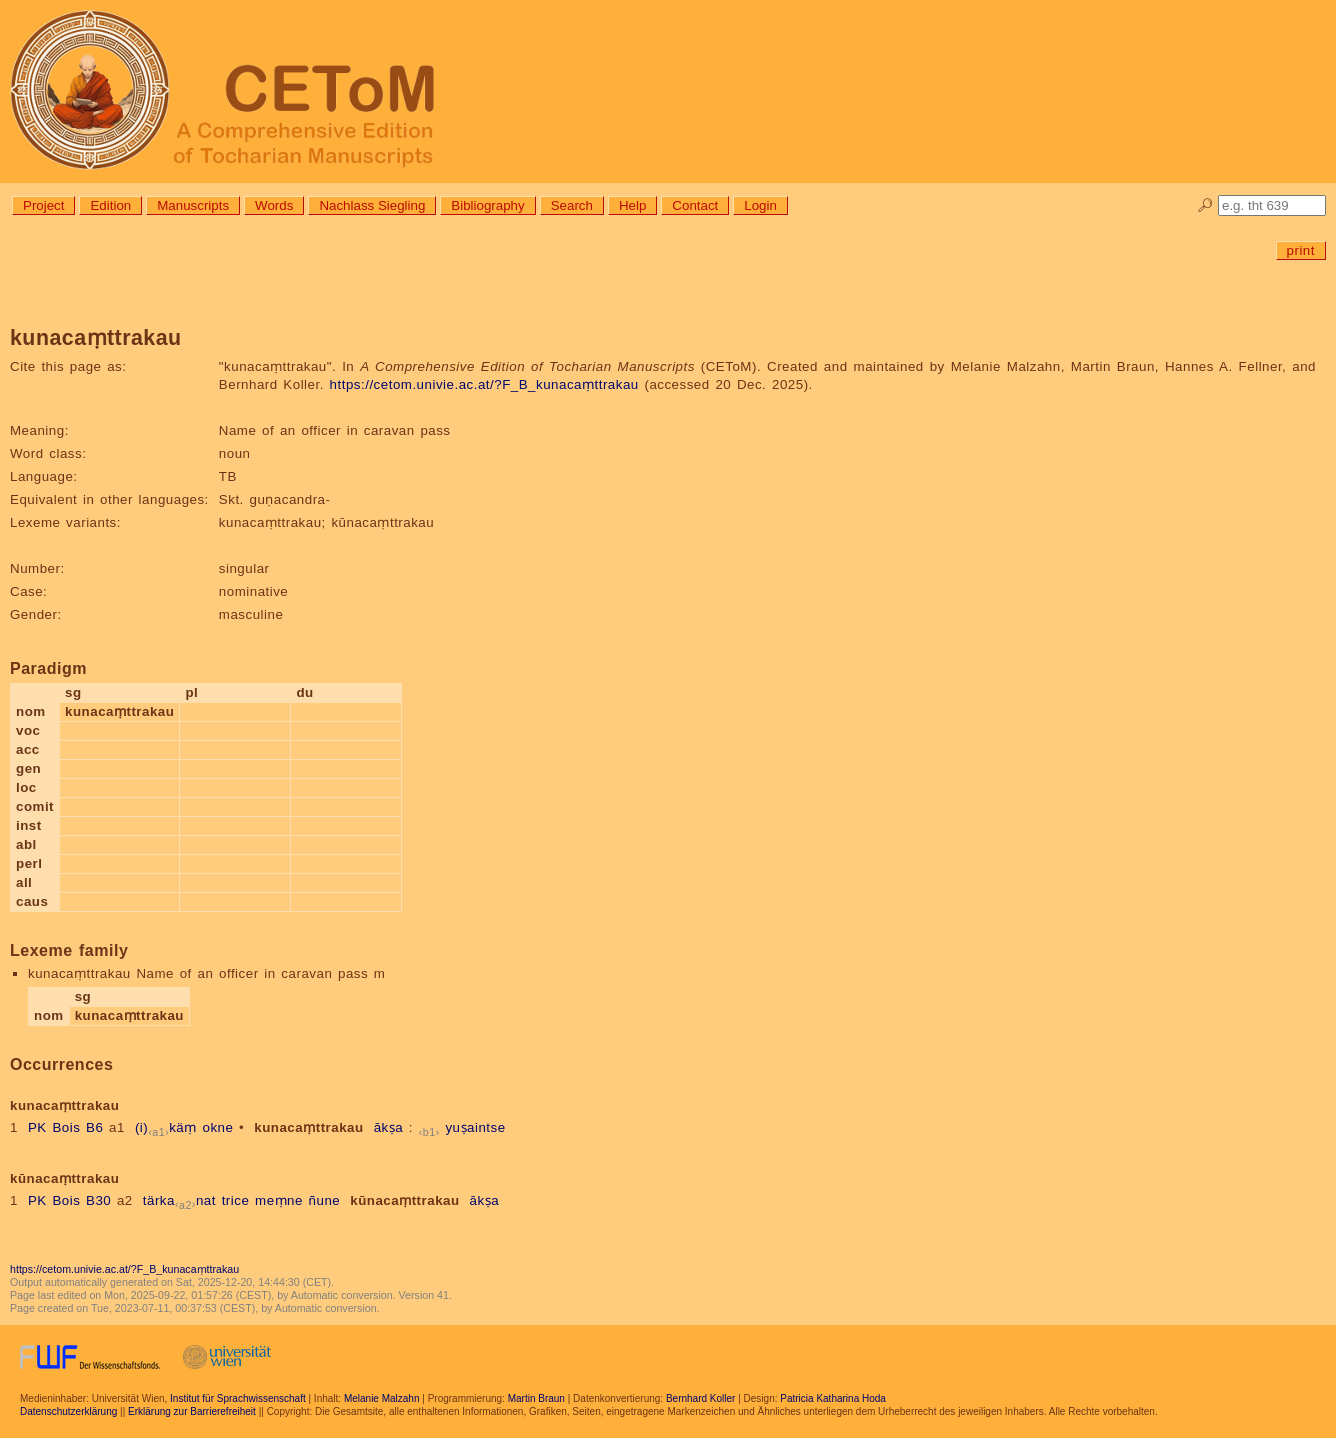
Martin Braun (536, 1398)
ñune (325, 1200)
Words (274, 205)
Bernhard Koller (700, 1398)
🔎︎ (1205, 205)
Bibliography (487, 205)
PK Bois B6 (65, 1127)
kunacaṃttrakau (308, 1127)
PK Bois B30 (69, 1200)
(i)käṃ (166, 1127)
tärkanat (179, 1200)
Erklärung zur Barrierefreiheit (192, 1411)
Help (632, 205)
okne (217, 1127)
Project (43, 205)
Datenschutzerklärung (68, 1411)
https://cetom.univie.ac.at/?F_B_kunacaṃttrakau (484, 384)
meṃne (279, 1200)
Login (760, 205)
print (1301, 250)
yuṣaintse (475, 1127)
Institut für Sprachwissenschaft (238, 1398)
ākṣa (389, 1127)
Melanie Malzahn (382, 1398)
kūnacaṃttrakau (404, 1200)
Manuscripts (193, 205)
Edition (110, 205)
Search (572, 205)
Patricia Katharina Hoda (833, 1398)
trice (236, 1200)
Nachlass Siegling (372, 205)
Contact (695, 205)
